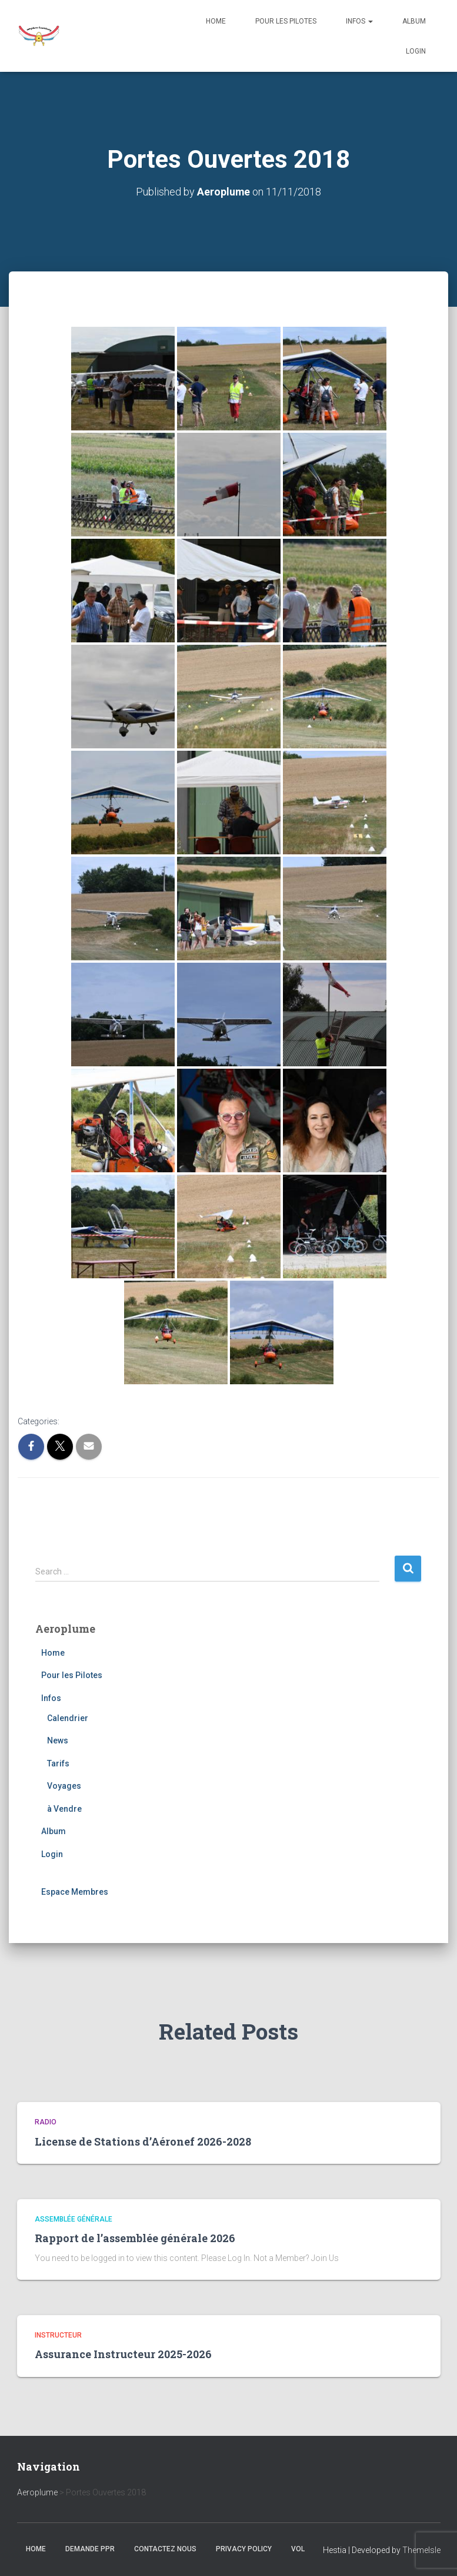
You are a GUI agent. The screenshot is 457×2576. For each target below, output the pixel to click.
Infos (359, 21)
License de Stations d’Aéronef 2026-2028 (143, 2141)
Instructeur (58, 2334)
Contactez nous (165, 2549)
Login (416, 51)
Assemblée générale (73, 2218)
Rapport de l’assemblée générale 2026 (135, 2237)
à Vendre (64, 1808)
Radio (45, 2121)
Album (414, 21)
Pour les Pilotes (285, 21)
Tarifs (58, 1763)
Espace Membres (74, 1891)
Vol (298, 2549)
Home (216, 21)
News (57, 1740)
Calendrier (67, 1717)
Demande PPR (90, 2549)
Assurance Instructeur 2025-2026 (123, 2354)
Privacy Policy (244, 2549)
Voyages (64, 1786)
